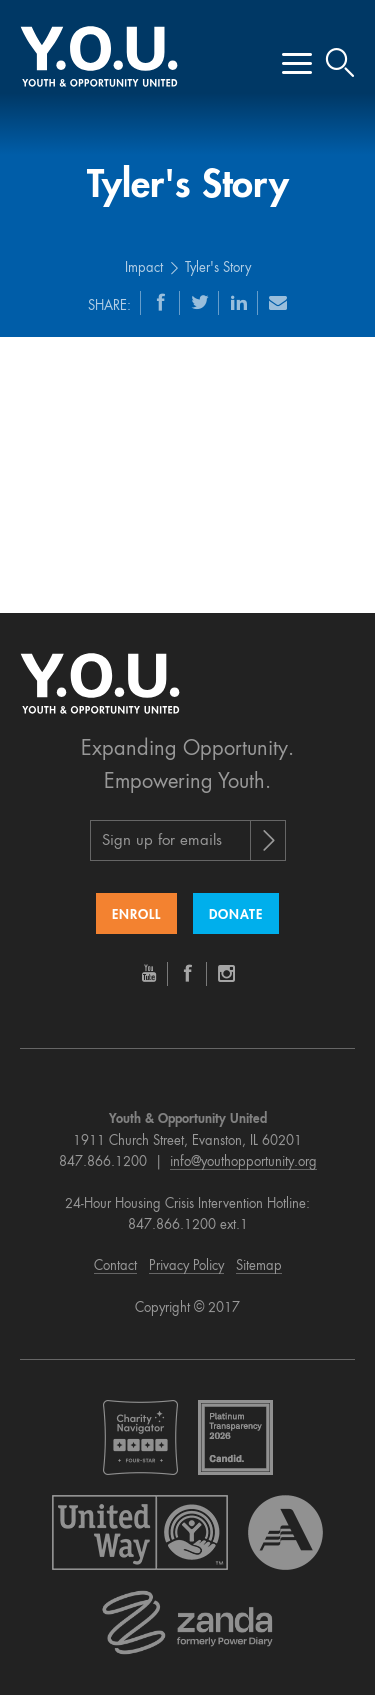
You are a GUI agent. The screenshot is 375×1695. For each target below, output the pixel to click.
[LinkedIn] (239, 302)
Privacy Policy (186, 1266)
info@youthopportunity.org (243, 1162)
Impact (144, 268)
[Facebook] (161, 302)
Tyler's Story (218, 268)
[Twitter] (200, 302)
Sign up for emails (162, 841)
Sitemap (259, 1266)
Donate (236, 915)
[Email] (278, 302)
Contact (115, 1266)
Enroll (136, 915)
